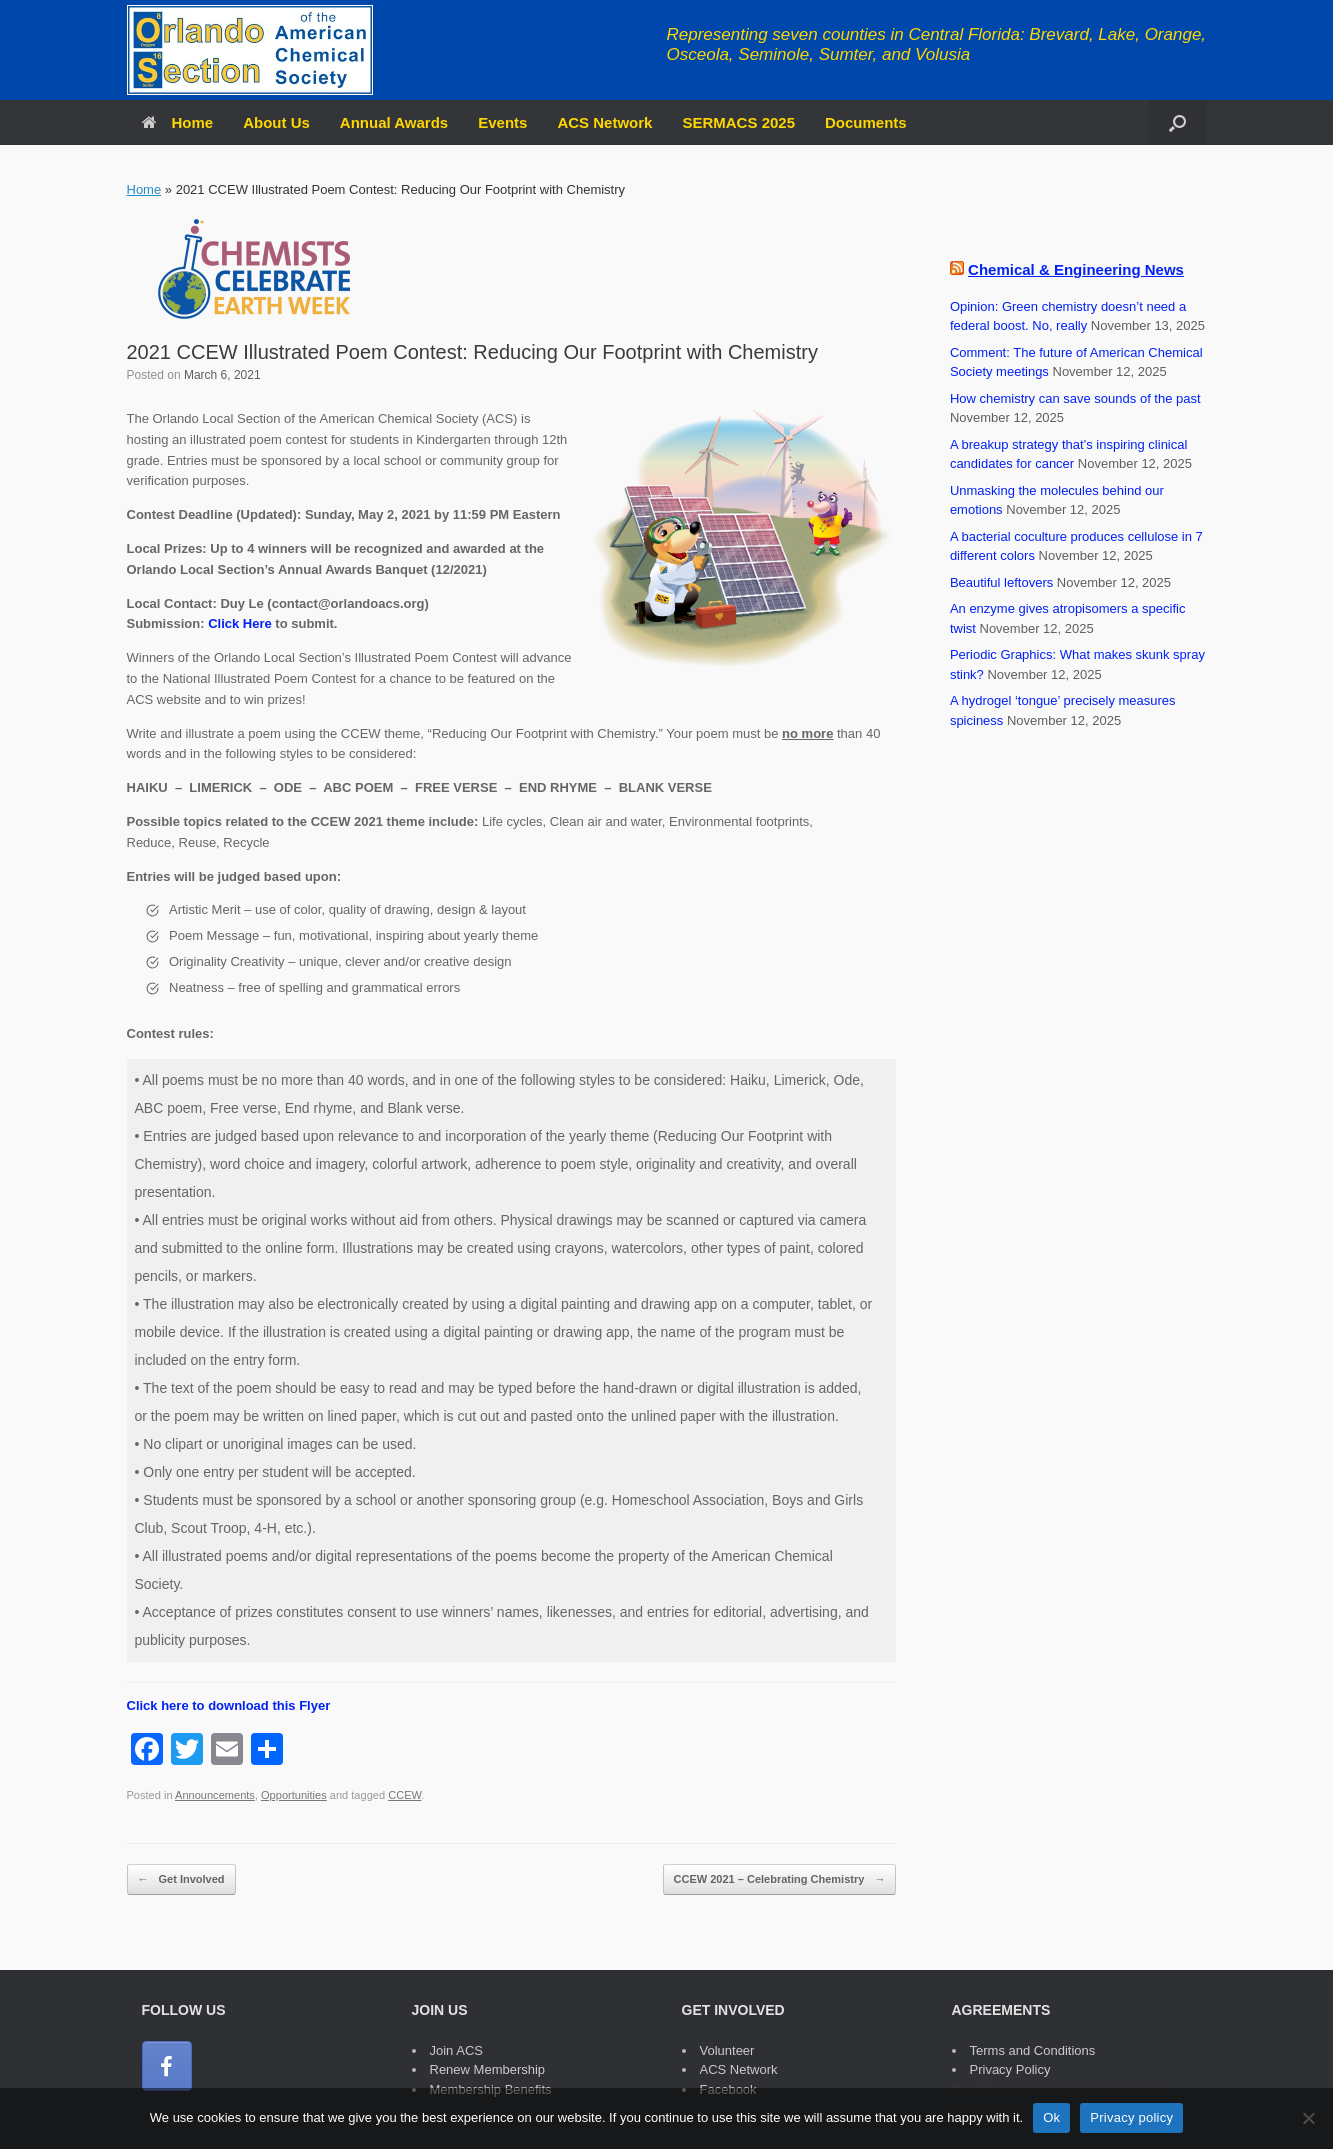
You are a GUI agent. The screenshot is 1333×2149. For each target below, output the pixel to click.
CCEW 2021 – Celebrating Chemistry (780, 1879)
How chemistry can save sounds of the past (1075, 398)
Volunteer (727, 2050)
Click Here (240, 623)
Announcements (215, 1795)
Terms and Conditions (1033, 2050)
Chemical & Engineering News (1076, 269)
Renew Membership (488, 2069)
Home (178, 122)
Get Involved (181, 1879)
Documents (866, 122)
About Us (276, 122)
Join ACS (456, 2050)
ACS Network (604, 122)
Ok (1051, 2117)
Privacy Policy (1010, 2069)
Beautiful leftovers (1001, 582)
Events (502, 122)
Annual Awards (394, 122)
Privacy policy (1131, 2117)
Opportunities (294, 1795)
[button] (1177, 122)
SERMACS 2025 (738, 122)
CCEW (404, 1795)
